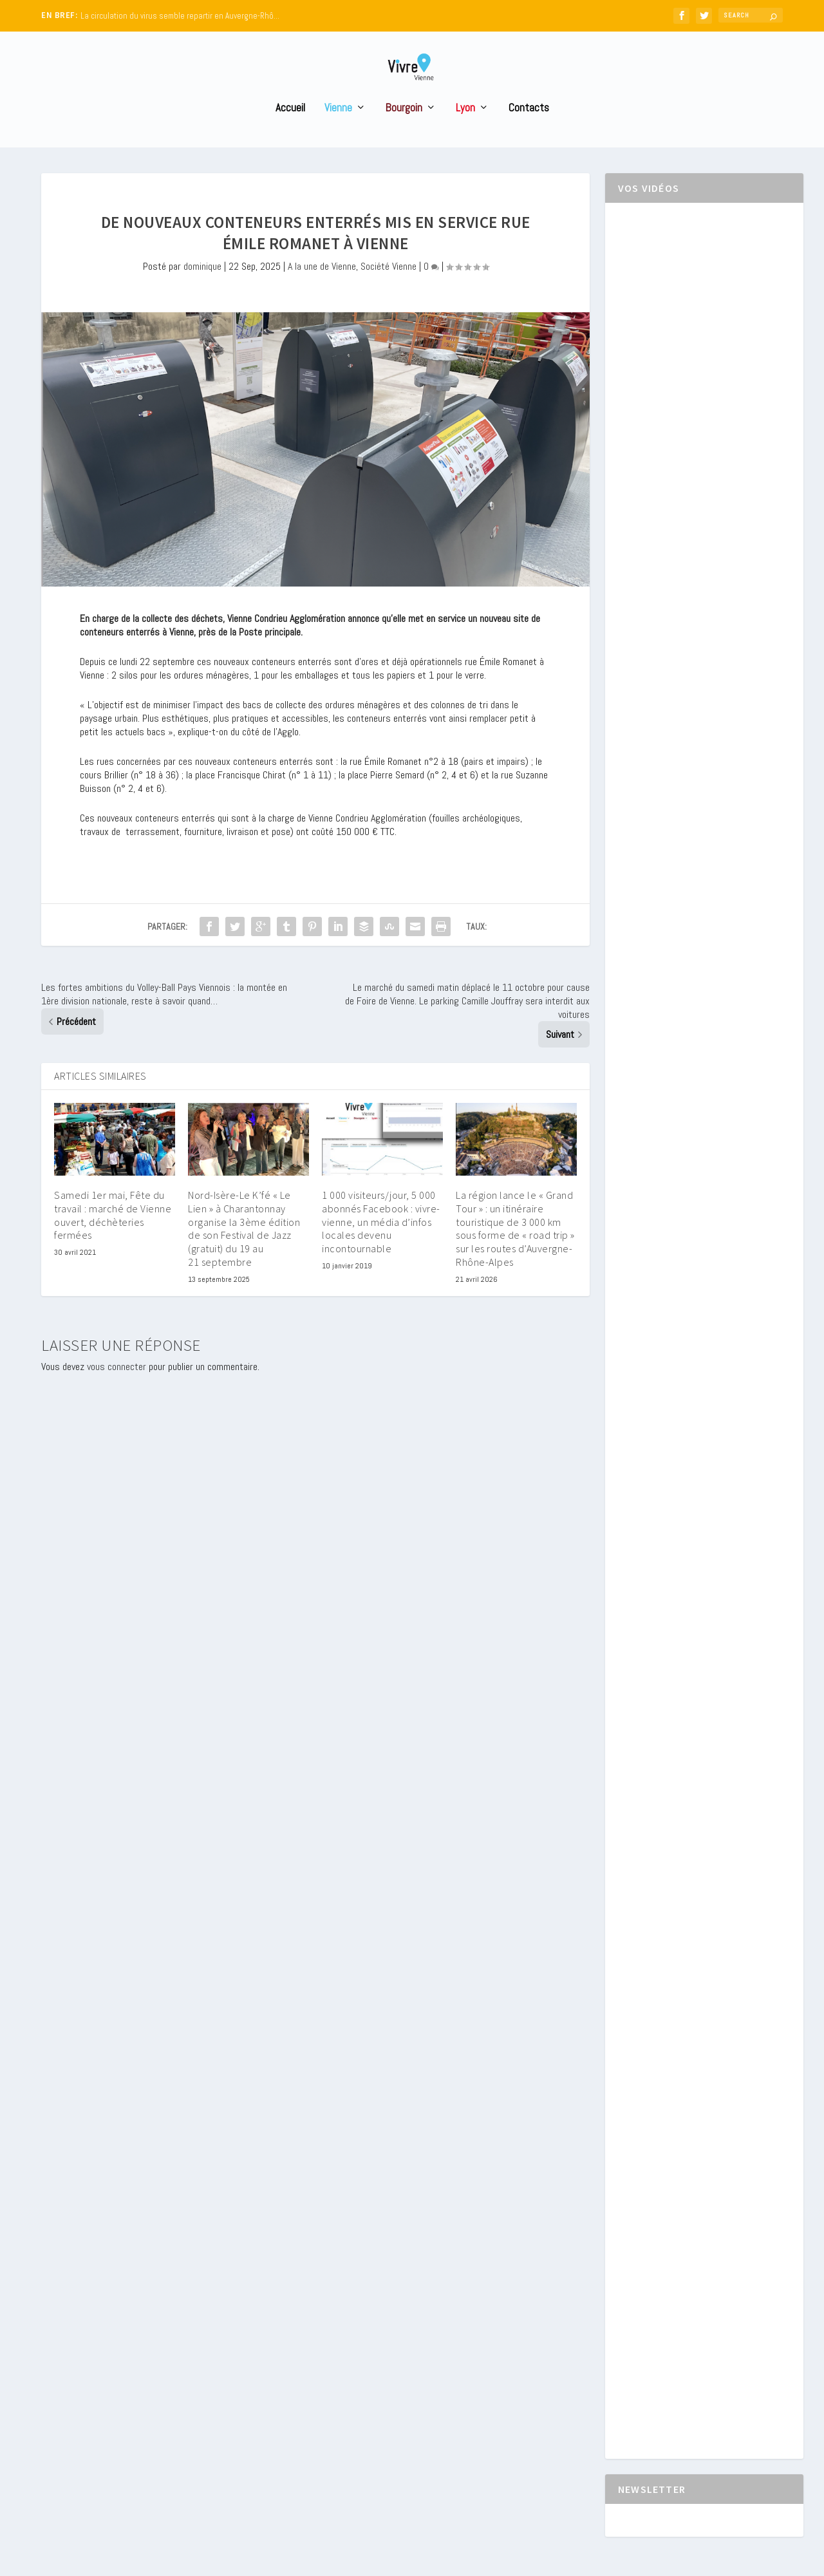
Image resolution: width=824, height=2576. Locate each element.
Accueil (290, 132)
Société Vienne (388, 290)
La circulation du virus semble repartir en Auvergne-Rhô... (179, 15)
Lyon (465, 132)
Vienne (338, 132)
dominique (202, 290)
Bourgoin (404, 132)
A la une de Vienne (322, 290)
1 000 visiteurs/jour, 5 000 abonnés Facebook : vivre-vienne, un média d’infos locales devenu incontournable (381, 1245)
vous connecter (116, 1390)
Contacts (529, 132)
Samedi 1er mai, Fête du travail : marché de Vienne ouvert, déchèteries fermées (112, 1238)
